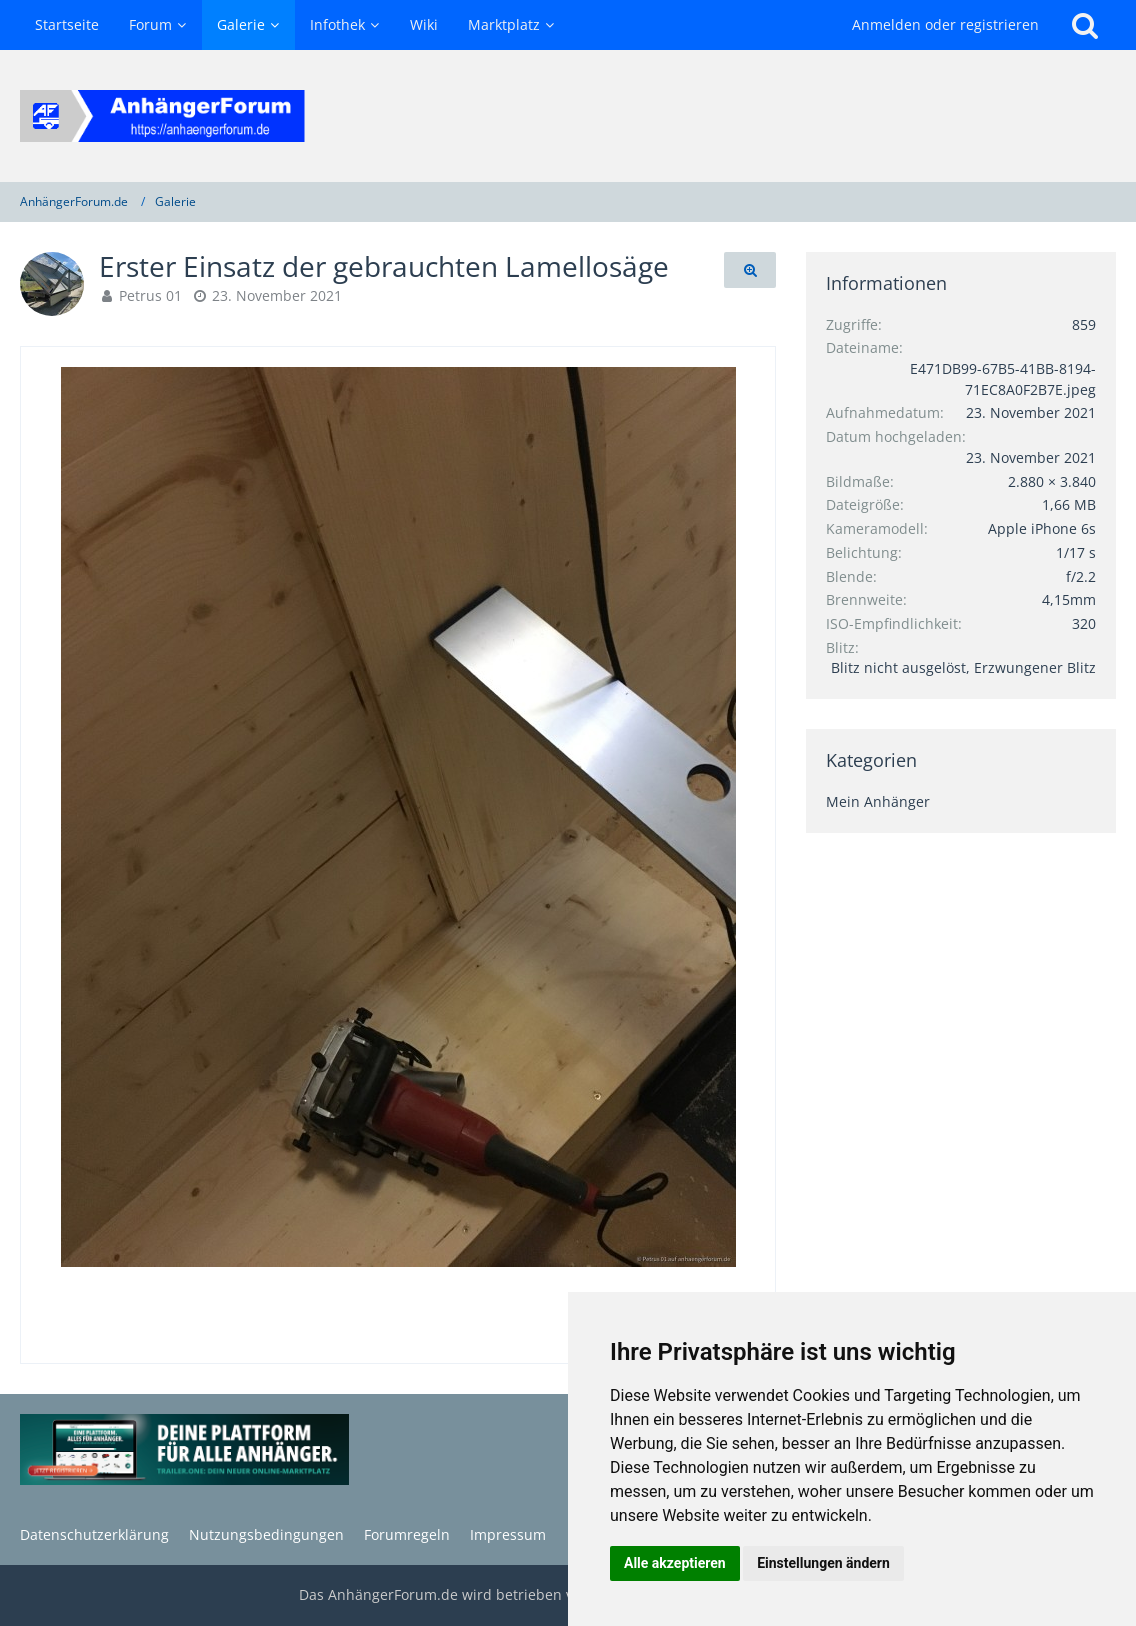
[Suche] (1085, 25)
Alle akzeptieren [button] (675, 1563)
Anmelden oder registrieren (945, 24)
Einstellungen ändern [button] (823, 1563)
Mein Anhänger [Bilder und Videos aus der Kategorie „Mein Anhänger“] (878, 801)
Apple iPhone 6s (1042, 528)
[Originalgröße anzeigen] (750, 270)
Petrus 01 (150, 295)
